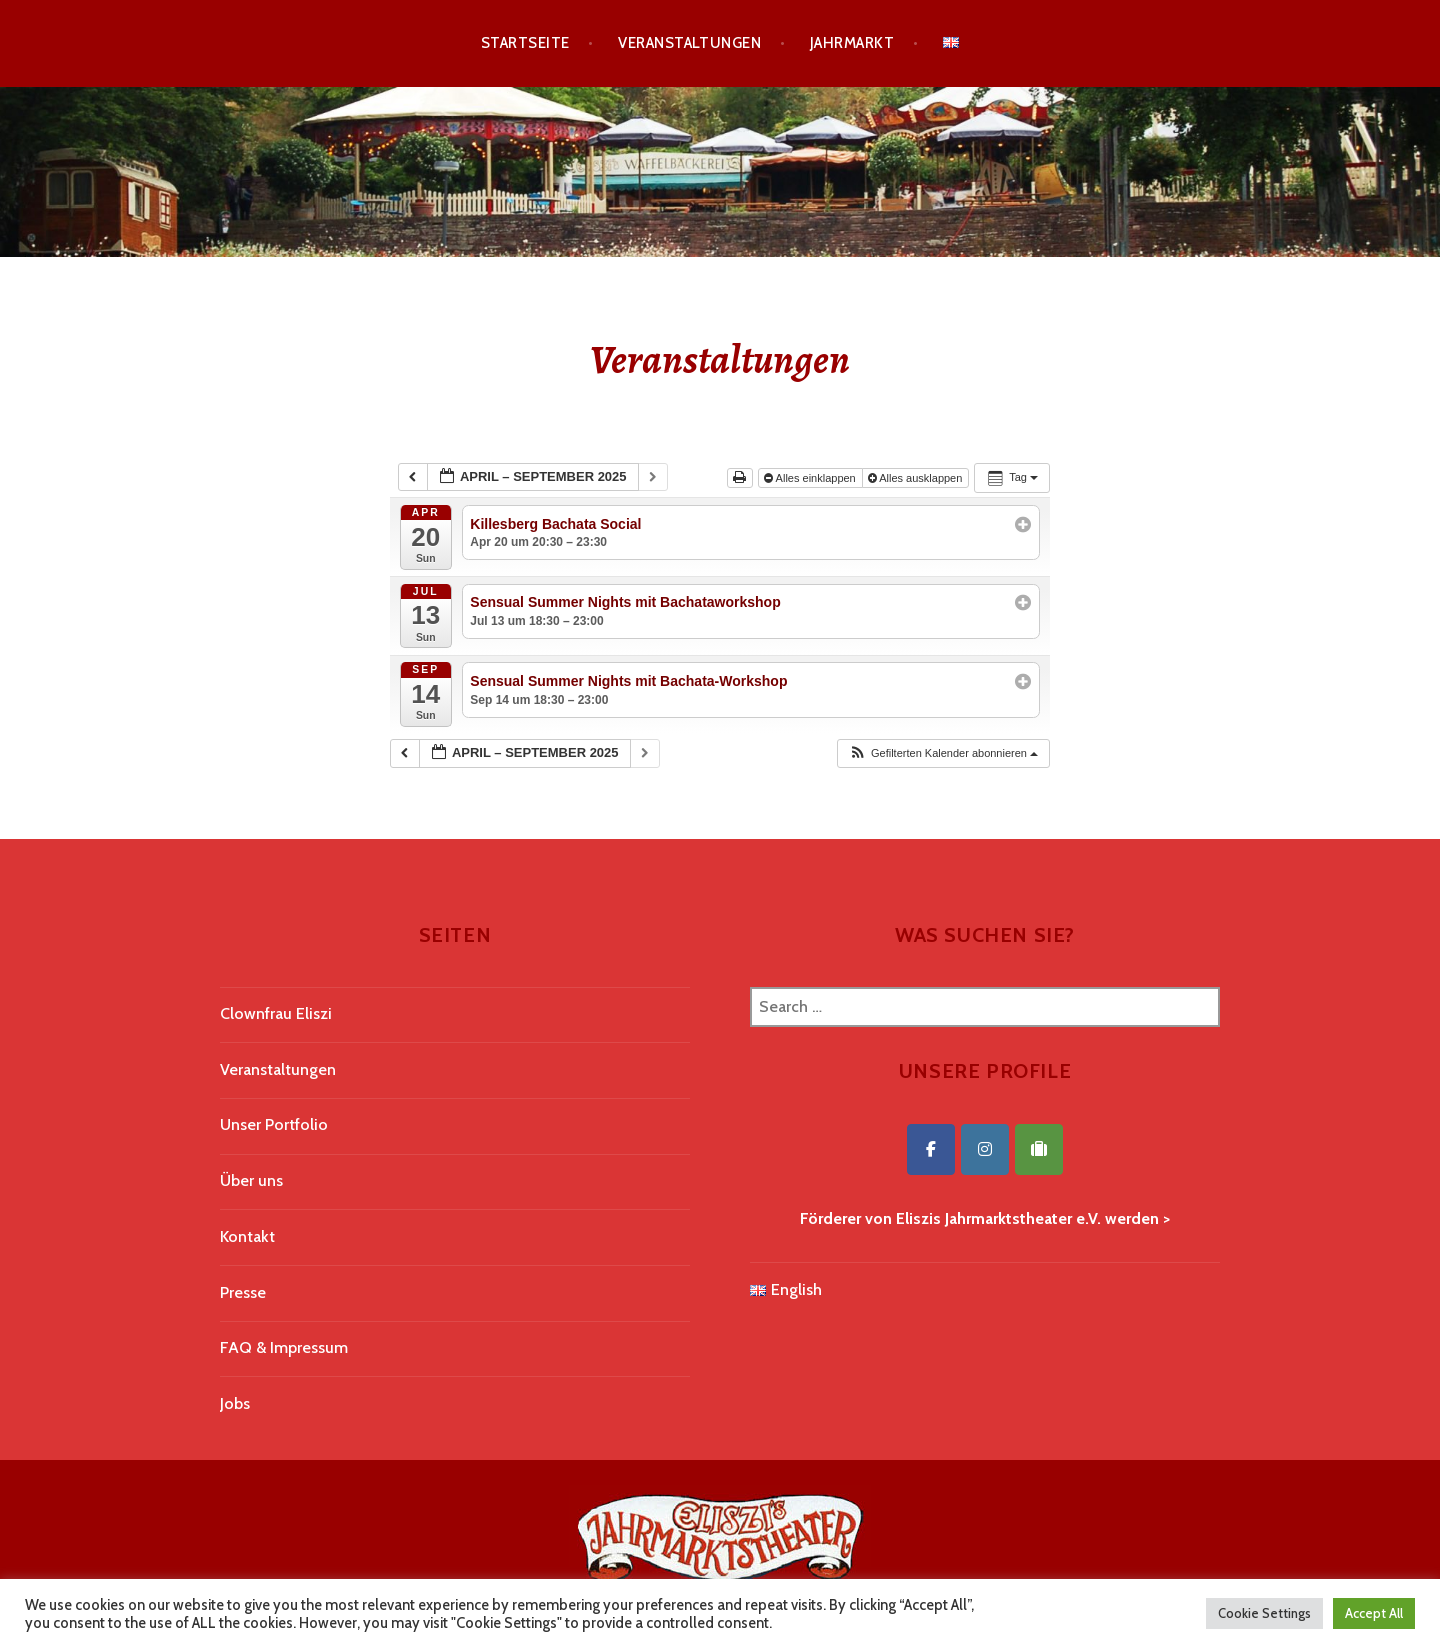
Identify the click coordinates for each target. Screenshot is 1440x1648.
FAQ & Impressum (284, 1347)
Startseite (525, 43)
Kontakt (247, 1236)
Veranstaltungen (689, 43)
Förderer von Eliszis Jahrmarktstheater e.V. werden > (985, 1218)
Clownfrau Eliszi (276, 1013)
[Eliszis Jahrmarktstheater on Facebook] (931, 1149)
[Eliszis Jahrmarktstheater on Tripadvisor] (1039, 1149)
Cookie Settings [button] (1264, 1613)
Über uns (251, 1180)
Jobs (235, 1403)
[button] (943, 753)
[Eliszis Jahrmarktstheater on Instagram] (985, 1149)
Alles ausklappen (917, 478)
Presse (243, 1292)
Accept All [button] (1374, 1613)
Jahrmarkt (852, 43)
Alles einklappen (811, 478)
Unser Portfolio (274, 1124)
